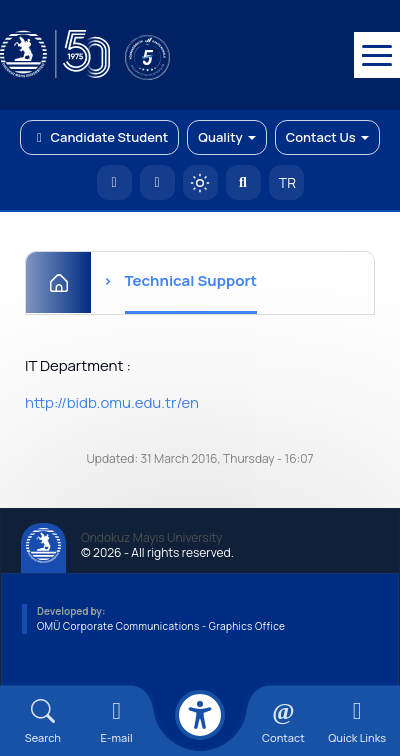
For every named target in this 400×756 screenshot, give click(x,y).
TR (286, 182)
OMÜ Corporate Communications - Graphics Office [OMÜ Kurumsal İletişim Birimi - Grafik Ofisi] (161, 626)
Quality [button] (226, 137)
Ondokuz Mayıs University (151, 538)
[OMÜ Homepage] (114, 182)
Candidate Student (99, 137)
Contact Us (327, 137)
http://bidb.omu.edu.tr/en (112, 402)
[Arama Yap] (243, 182)
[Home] (58, 282)
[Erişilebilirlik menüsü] (200, 715)
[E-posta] (157, 182)
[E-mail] (117, 721)
